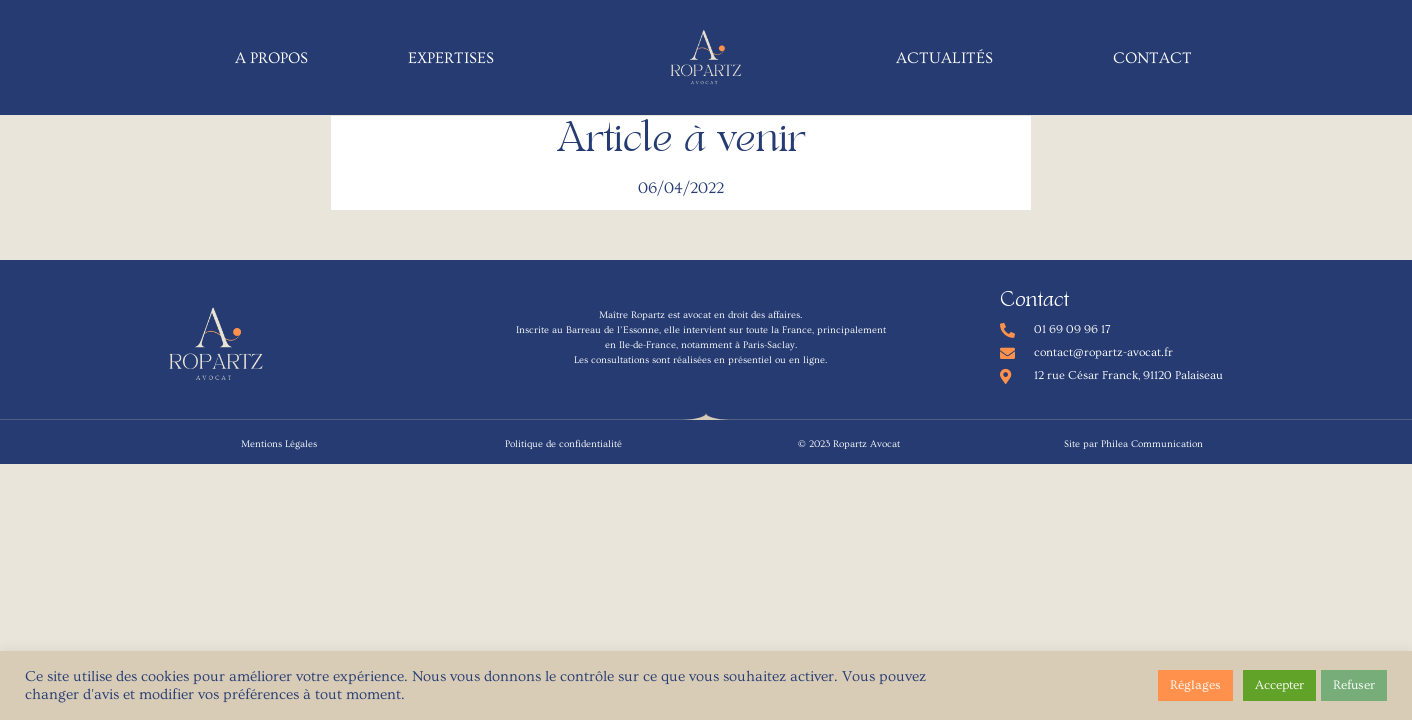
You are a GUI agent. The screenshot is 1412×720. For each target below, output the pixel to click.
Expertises (451, 58)
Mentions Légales (279, 444)
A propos (271, 58)
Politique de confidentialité (563, 444)
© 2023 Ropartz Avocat (849, 444)
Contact (1152, 58)
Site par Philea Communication (1133, 444)
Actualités (944, 58)
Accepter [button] (1279, 685)
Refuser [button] (1354, 685)
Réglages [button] (1195, 685)
